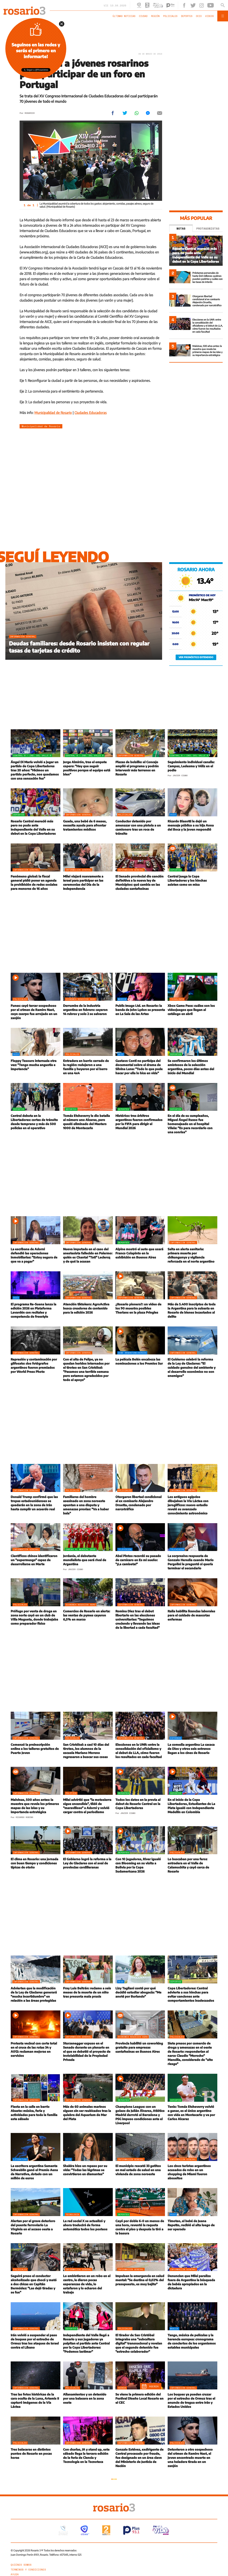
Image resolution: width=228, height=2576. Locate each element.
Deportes (186, 16)
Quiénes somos (21, 2565)
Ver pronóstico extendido (196, 657)
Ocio (199, 16)
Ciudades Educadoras (90, 412)
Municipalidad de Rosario (53, 412)
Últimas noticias (124, 16)
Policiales (170, 16)
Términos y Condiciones (28, 2569)
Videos (209, 16)
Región (155, 16)
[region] (114, 37)
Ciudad (143, 16)
